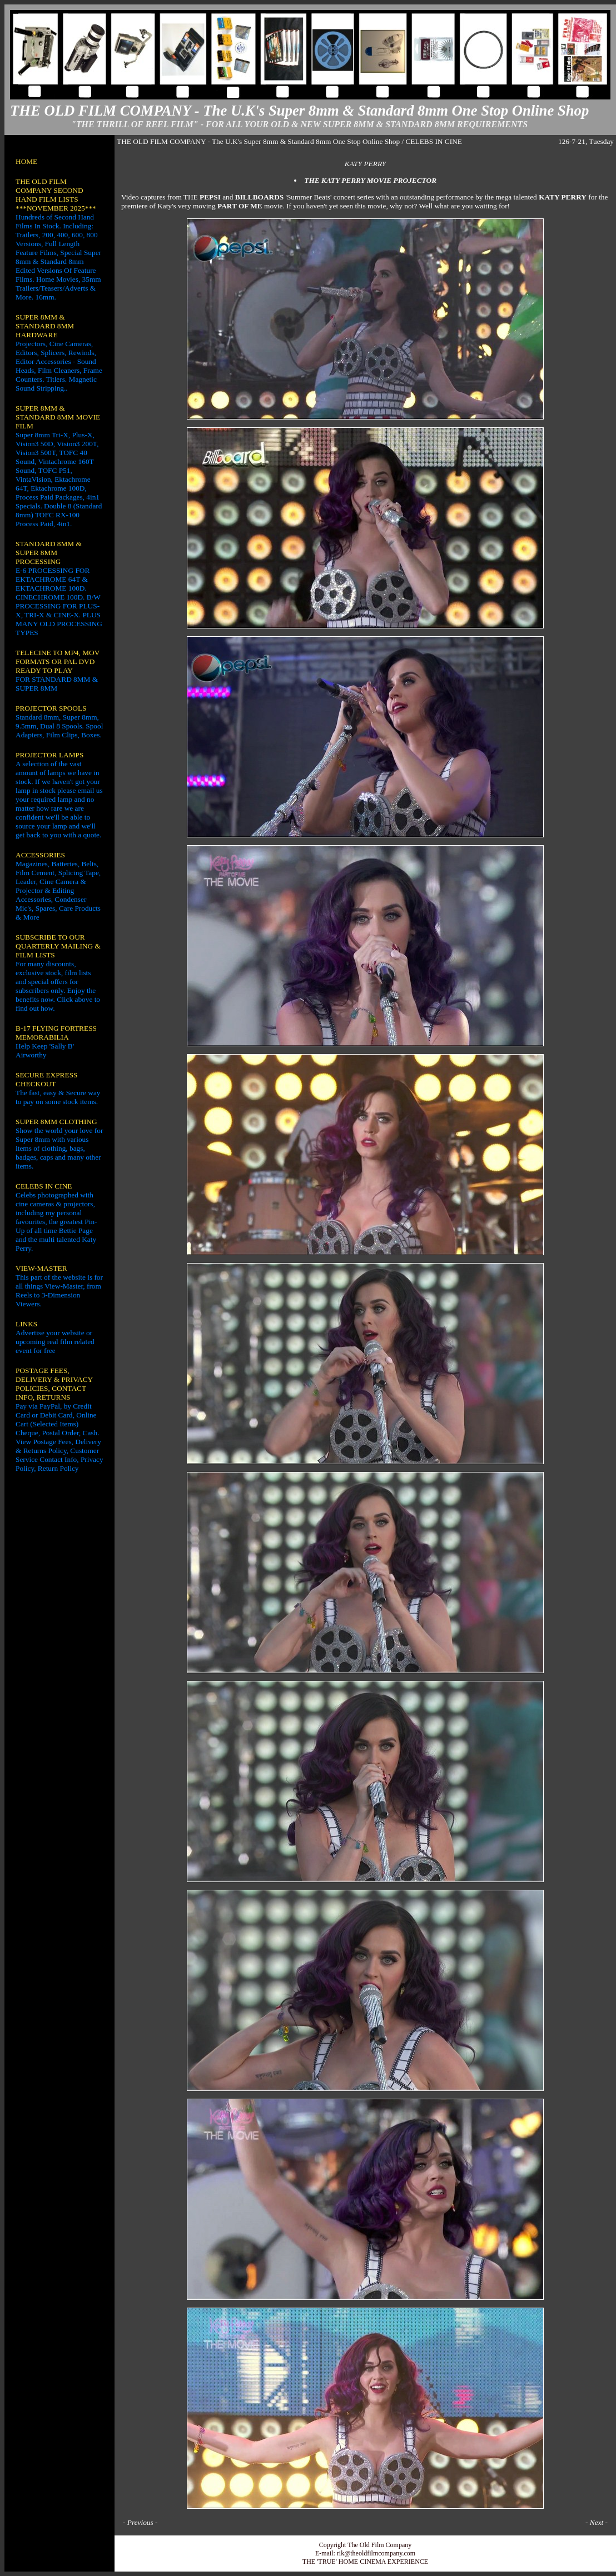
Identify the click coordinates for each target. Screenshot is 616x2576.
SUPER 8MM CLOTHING (56, 1121)
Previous (140, 2522)
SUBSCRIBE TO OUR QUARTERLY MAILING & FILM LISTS (58, 946)
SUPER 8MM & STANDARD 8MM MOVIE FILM (58, 417)
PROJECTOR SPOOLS (51, 708)
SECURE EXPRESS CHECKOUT (46, 1079)
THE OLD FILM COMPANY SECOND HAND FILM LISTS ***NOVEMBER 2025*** (56, 194)
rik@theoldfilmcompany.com (376, 2553)
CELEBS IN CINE (44, 1186)
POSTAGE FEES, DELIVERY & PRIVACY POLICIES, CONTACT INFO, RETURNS (54, 1383)
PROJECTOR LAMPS (49, 755)
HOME (26, 161)
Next (596, 2522)
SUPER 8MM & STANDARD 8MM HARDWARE (45, 326)
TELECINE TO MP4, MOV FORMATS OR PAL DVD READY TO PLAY (58, 661)
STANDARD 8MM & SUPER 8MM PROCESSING (49, 553)
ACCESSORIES (40, 855)
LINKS (26, 1324)
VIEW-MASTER (41, 1268)
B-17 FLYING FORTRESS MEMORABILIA (56, 1032)
